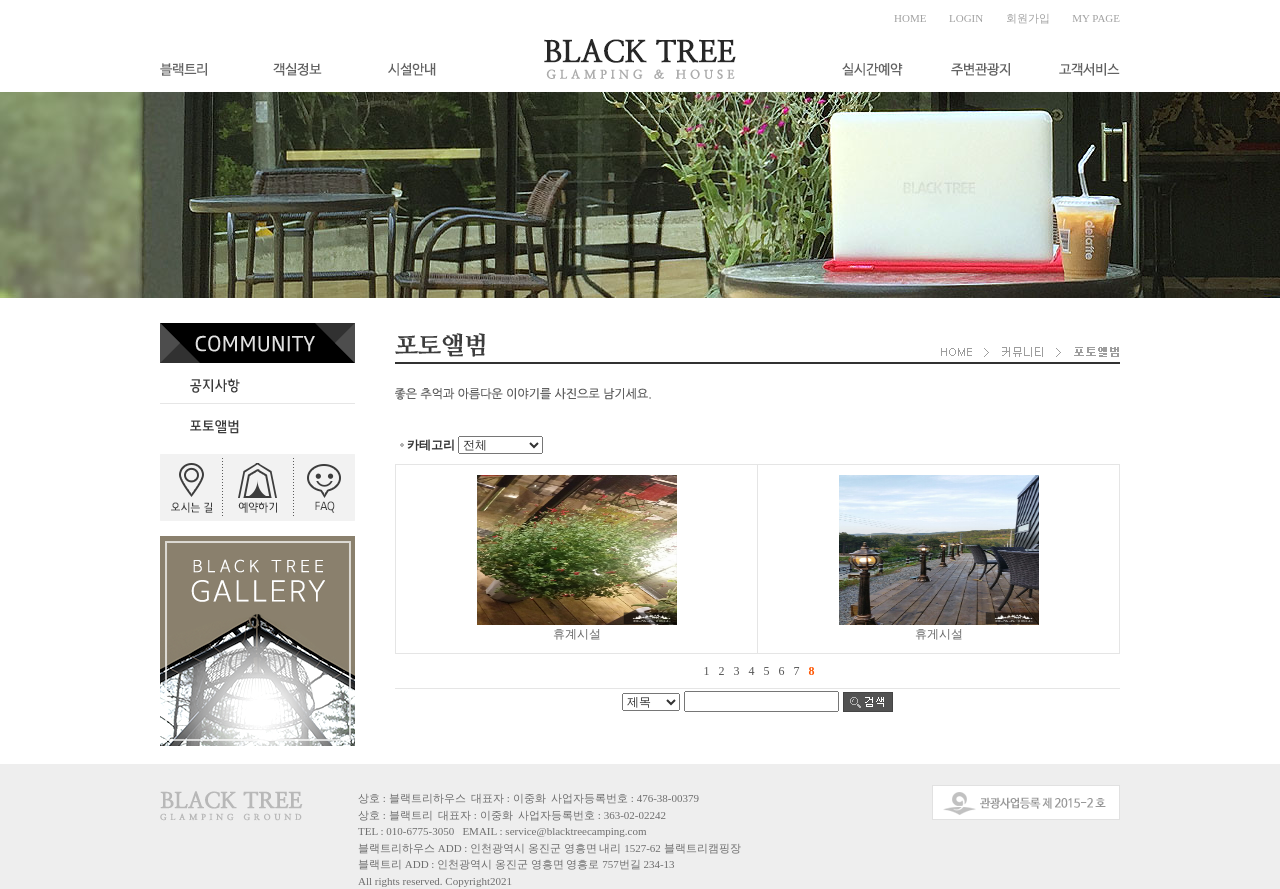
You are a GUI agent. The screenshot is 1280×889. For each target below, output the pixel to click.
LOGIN (966, 18)
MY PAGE (1096, 18)
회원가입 (1028, 18)
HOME (910, 18)
